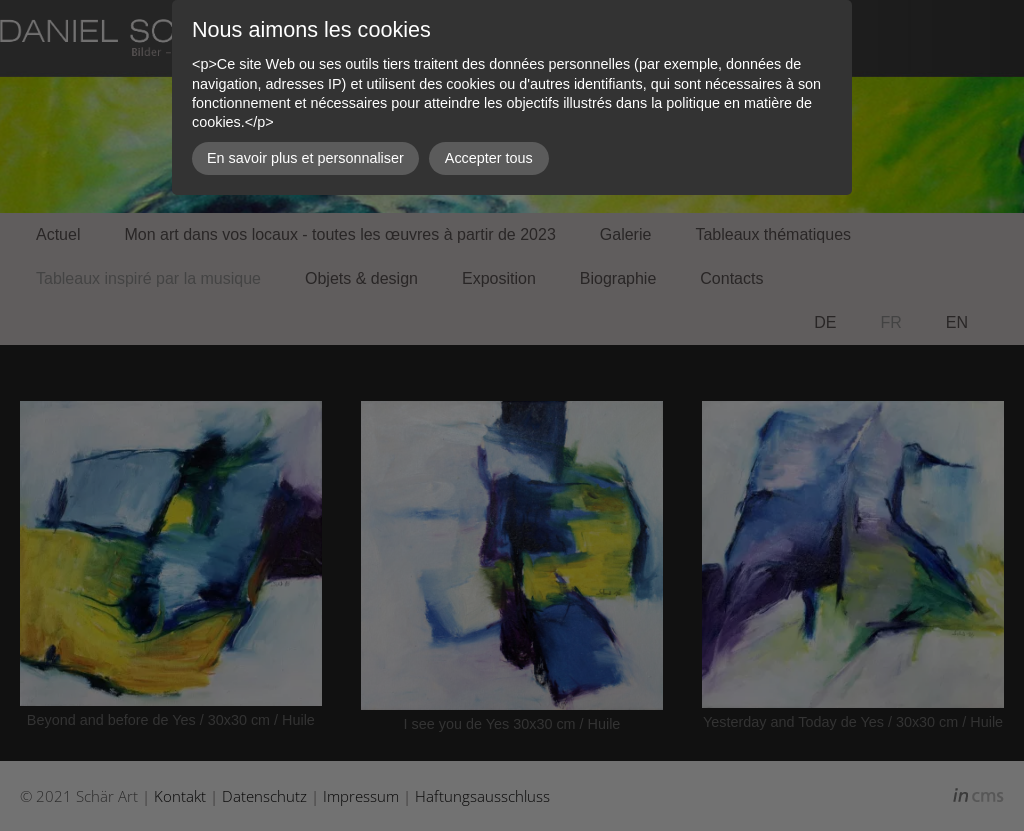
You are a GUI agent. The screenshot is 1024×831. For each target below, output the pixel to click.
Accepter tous (489, 158)
